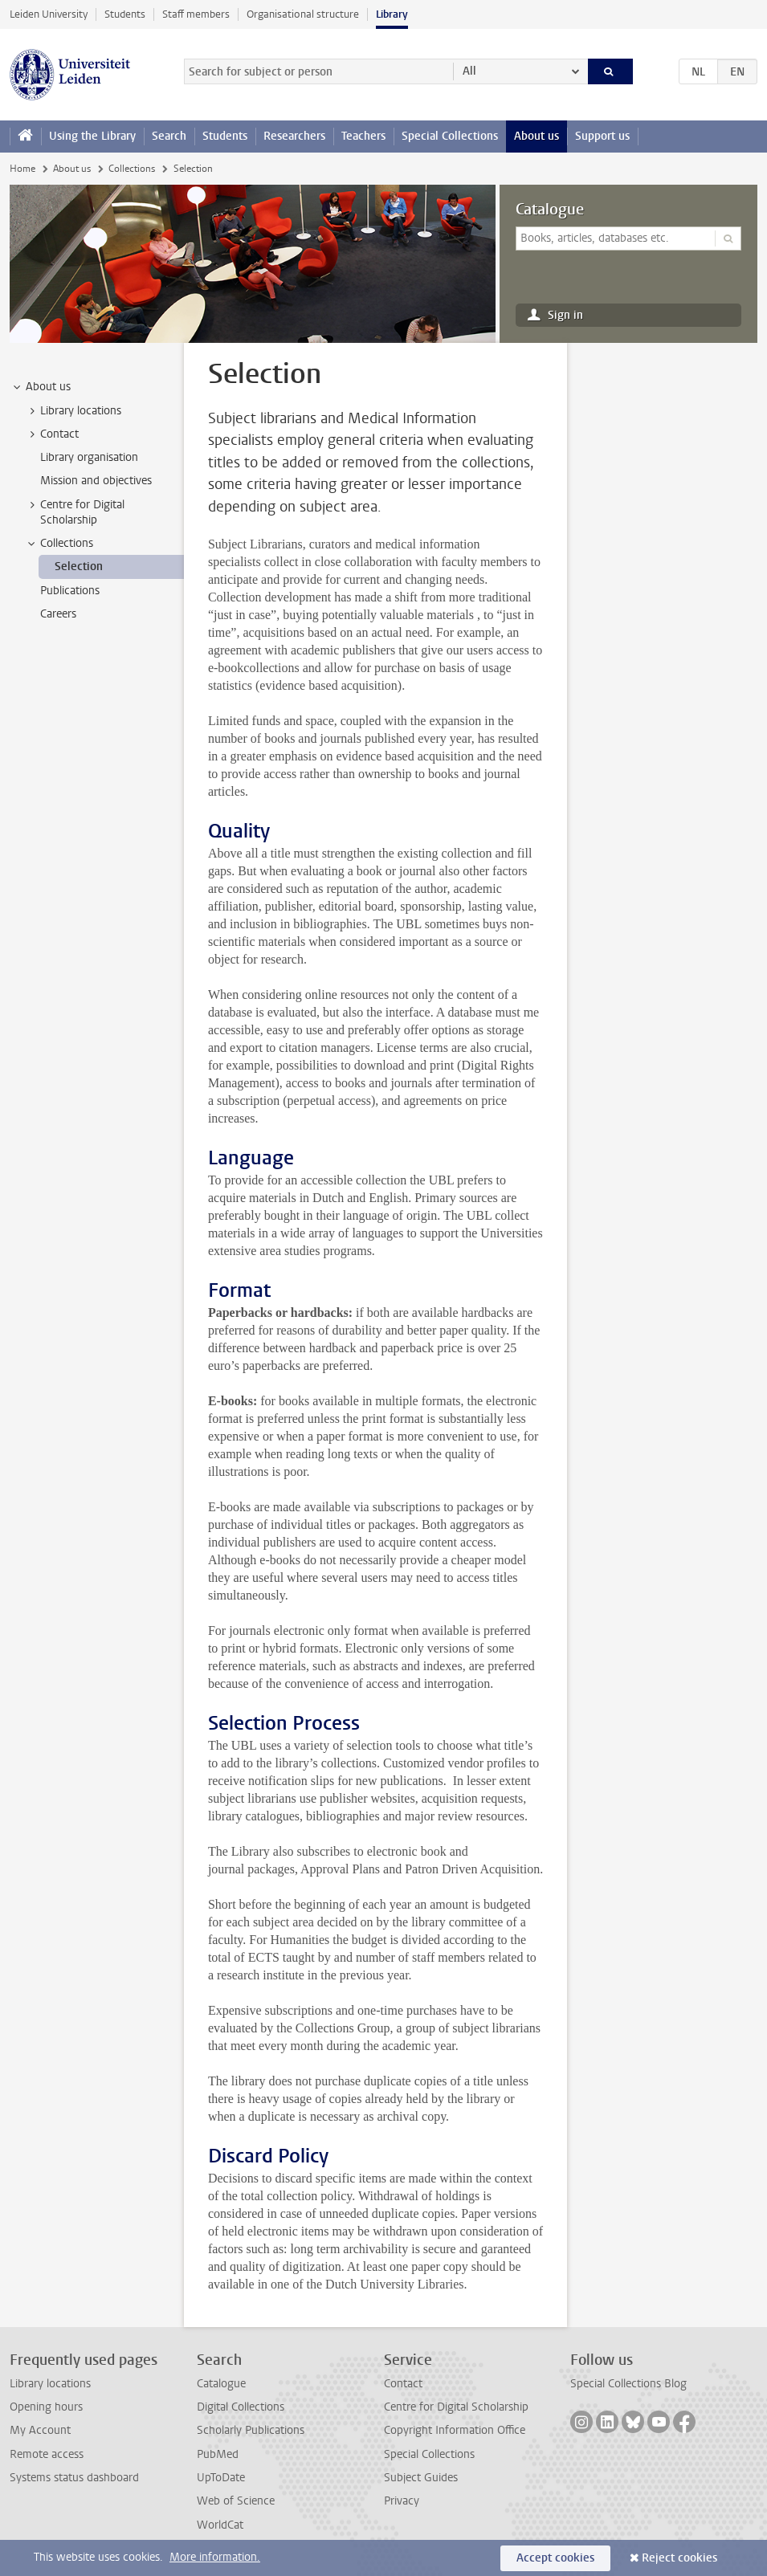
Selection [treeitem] (79, 566)
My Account (40, 2430)
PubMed (218, 2454)
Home (22, 168)
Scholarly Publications (250, 2430)
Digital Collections (240, 2407)
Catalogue (550, 209)
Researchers (294, 136)
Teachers (363, 136)
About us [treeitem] (40, 387)
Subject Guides (421, 2477)
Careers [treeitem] (58, 614)
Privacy (401, 2501)
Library (392, 14)
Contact (403, 2383)
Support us (602, 136)
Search (169, 136)
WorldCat (220, 2525)
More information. (214, 2557)
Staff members (196, 14)
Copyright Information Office (454, 2430)
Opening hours (46, 2407)
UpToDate (221, 2477)
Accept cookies (555, 2558)
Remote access (47, 2454)
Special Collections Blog (628, 2383)
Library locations (50, 2383)
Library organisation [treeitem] (89, 457)
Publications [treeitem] (70, 590)
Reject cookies (679, 2558)
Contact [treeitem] (52, 434)
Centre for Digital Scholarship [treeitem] (74, 512)
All (469, 71)
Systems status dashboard (74, 2477)
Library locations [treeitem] (73, 411)
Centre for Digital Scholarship (456, 2407)
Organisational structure (303, 14)
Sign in (565, 315)
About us (536, 136)
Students (124, 14)
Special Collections (450, 136)
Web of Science (236, 2501)
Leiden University (49, 14)
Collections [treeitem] (59, 544)
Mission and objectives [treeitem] (96, 480)
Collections (131, 168)
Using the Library (92, 136)
